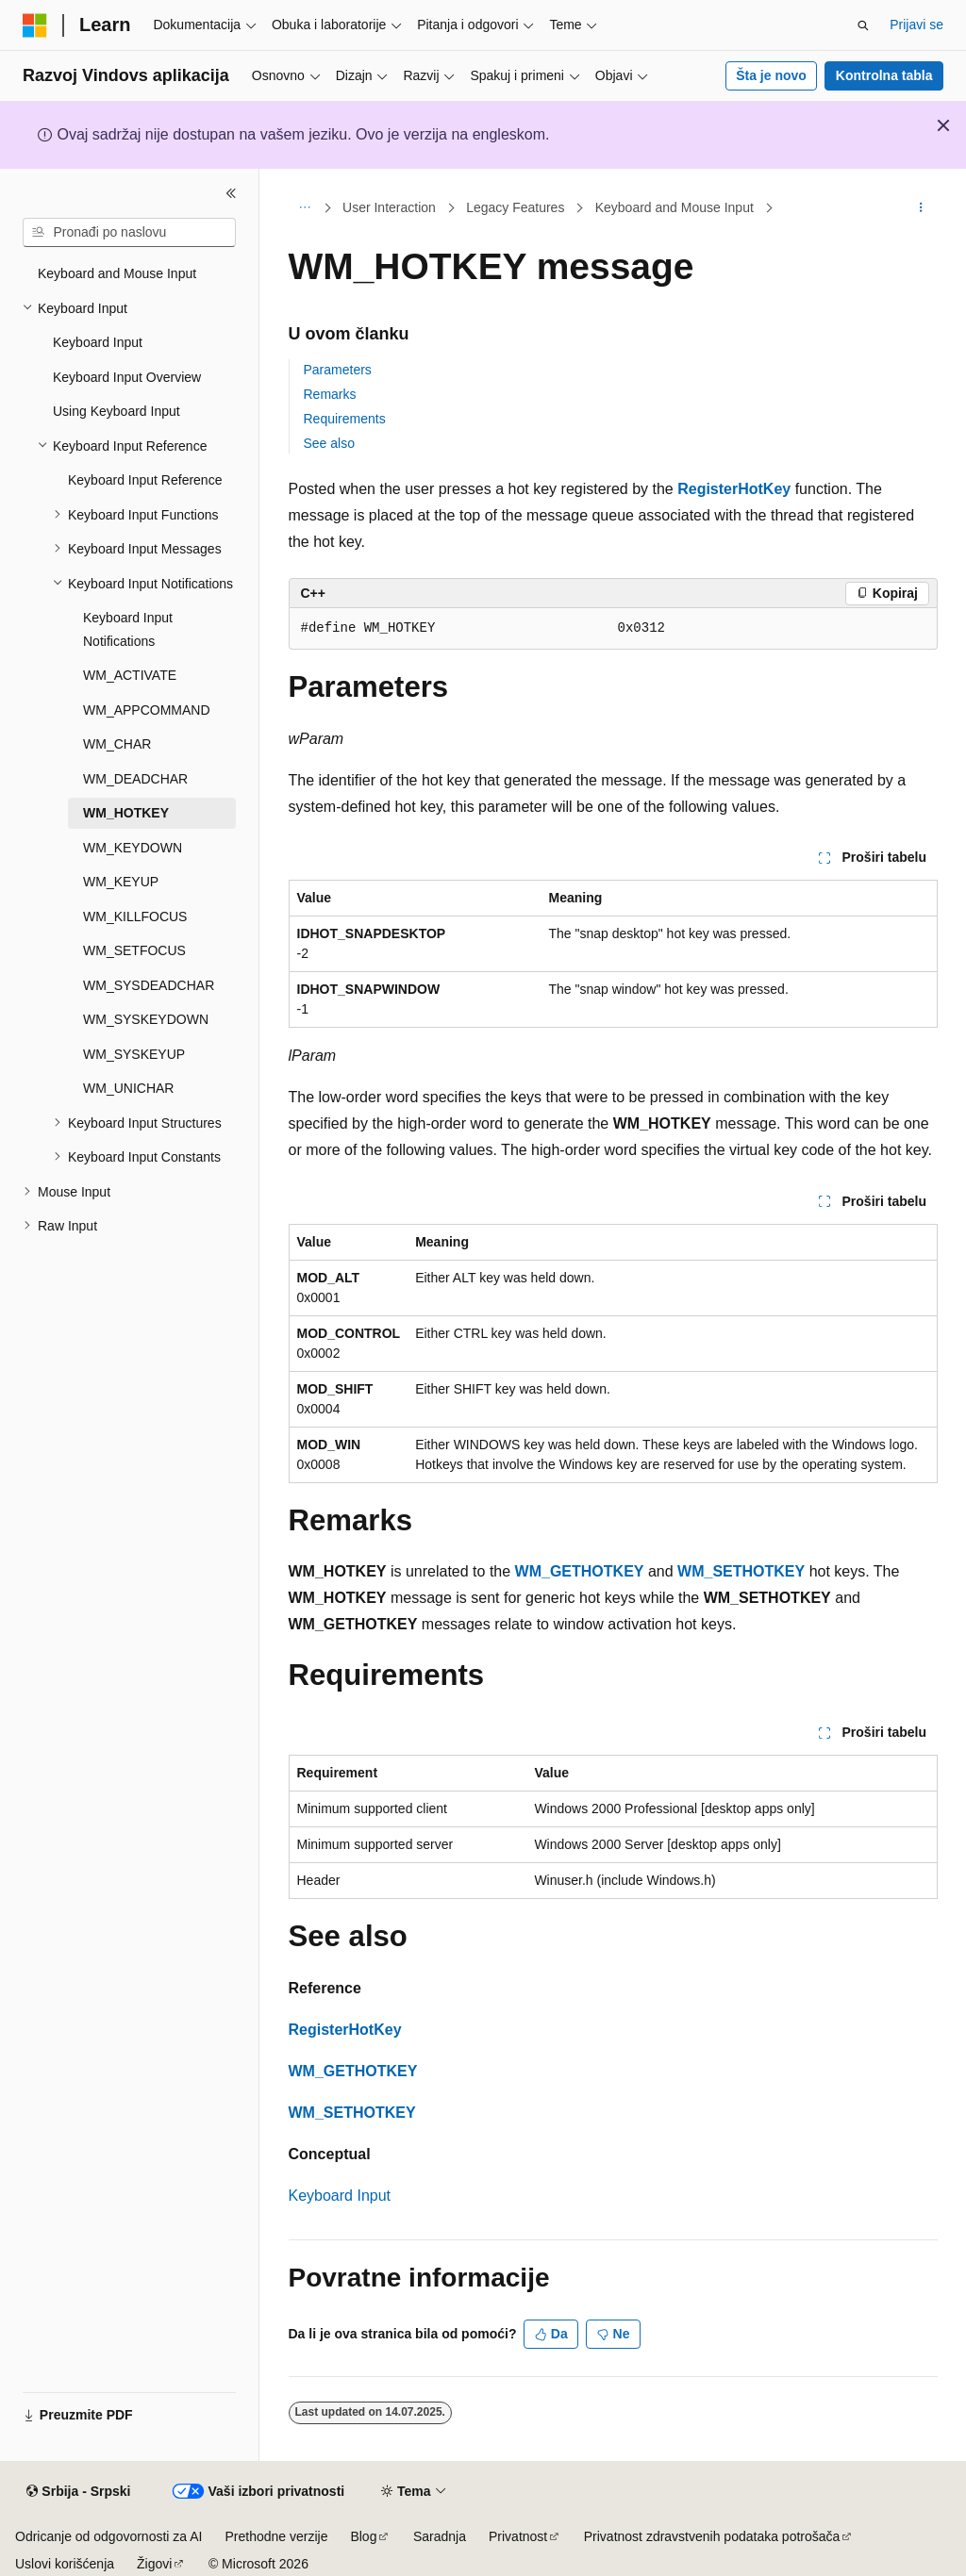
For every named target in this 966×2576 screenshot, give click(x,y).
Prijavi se (916, 24)
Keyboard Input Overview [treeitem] (127, 377)
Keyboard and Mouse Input (674, 207)
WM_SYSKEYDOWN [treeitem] (145, 1019)
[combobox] (129, 233)
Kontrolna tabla (884, 75)
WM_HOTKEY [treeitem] (126, 812)
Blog (363, 2536)
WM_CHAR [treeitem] (117, 743)
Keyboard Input (340, 2196)
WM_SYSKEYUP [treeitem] (134, 1054)
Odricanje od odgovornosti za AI (108, 2536)
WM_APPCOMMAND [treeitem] (146, 710)
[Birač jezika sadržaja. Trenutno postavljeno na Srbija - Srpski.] (78, 2492)
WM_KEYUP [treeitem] (120, 881)
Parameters (338, 369)
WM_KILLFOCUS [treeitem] (135, 916)
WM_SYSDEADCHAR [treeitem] (148, 985)
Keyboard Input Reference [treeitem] (145, 479)
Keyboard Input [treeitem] (97, 342)
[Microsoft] (35, 25)
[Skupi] (231, 193)
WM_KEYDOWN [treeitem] (132, 847)
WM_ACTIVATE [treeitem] (129, 675)
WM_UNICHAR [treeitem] (128, 1088)
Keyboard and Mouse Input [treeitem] (117, 273)
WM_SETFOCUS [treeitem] (134, 950)
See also (329, 443)
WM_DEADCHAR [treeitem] (135, 778)
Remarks (330, 394)
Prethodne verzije (276, 2536)
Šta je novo (771, 75)
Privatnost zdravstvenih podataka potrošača (712, 2536)
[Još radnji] (920, 208)
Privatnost (518, 2536)
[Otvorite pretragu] (863, 25)
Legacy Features (515, 207)
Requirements (345, 418)
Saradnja (439, 2536)
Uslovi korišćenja (64, 2563)
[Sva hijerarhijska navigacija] (305, 208)
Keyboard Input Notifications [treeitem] (128, 629)
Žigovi (154, 2563)
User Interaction (389, 207)
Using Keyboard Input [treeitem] (116, 411)
